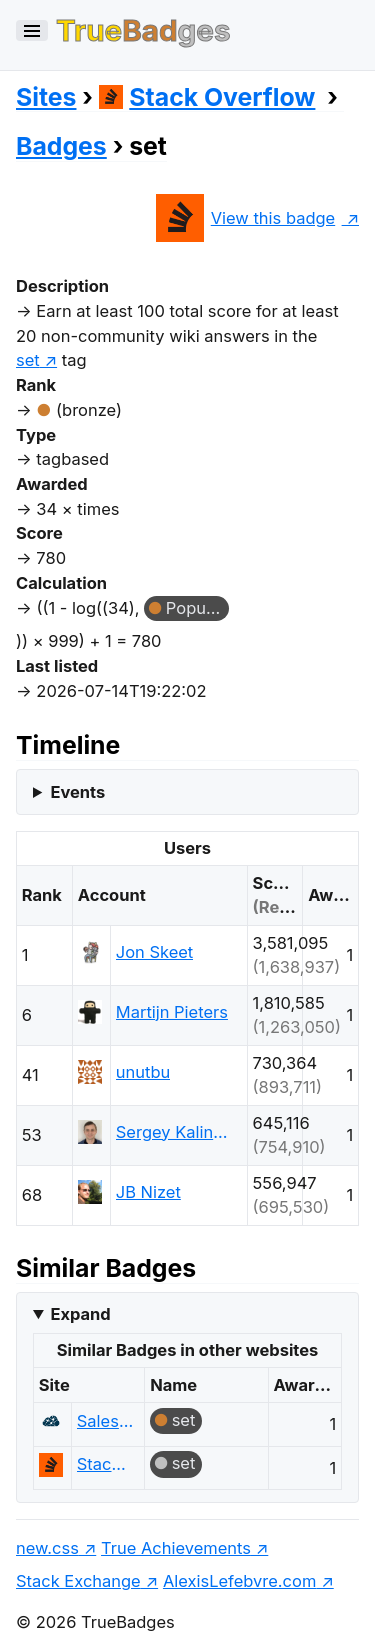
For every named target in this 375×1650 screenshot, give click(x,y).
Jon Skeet (154, 952)
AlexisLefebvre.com (239, 1581)
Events (77, 792)
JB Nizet (148, 1192)
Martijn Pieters (172, 1012)
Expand (80, 1314)
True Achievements (176, 1548)
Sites (46, 97)
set (184, 1420)
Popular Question (197, 608)
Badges (61, 146)
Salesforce (105, 1421)
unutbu (143, 1072)
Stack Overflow (207, 97)
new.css (47, 1548)
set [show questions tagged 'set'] (28, 360)
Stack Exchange (78, 1581)
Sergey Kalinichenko (173, 1132)
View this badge (245, 218)
